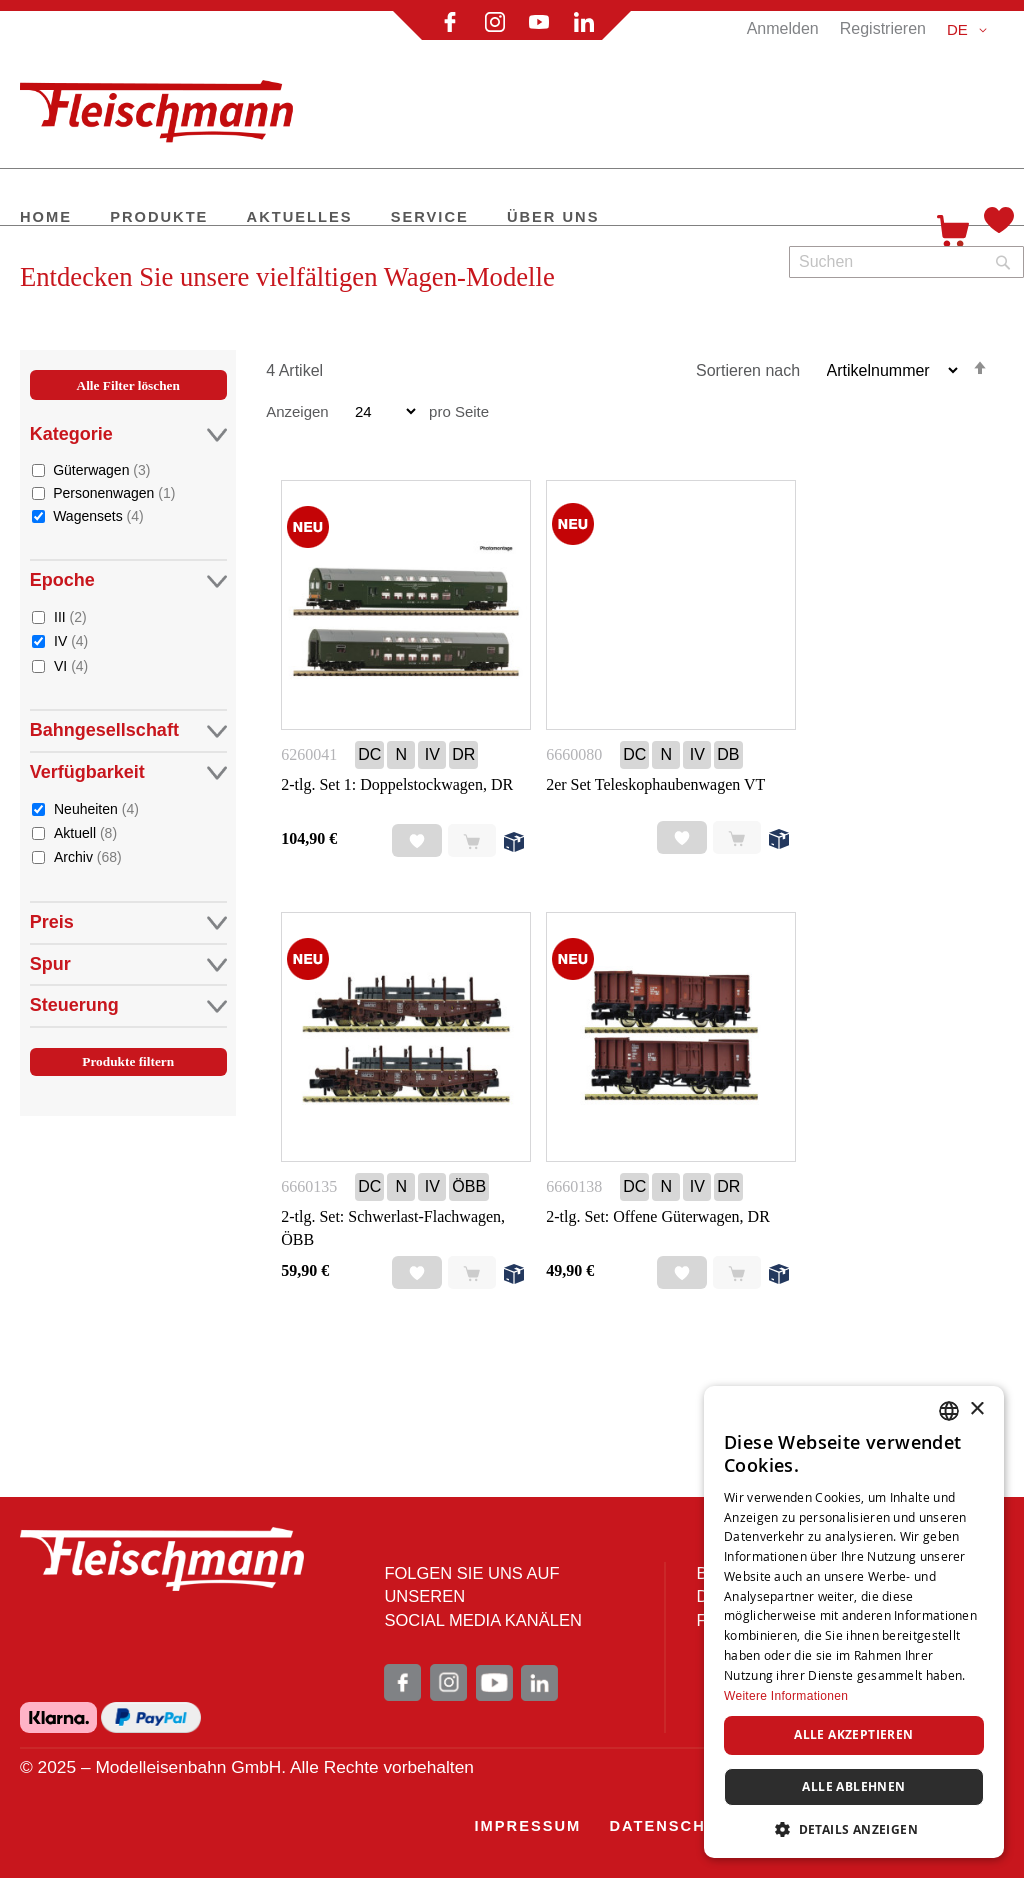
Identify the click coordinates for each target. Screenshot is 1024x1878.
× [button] (976, 1409)
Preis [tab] (128, 922)
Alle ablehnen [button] (853, 1786)
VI (71, 665)
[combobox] (906, 262)
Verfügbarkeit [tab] (128, 772)
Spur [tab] (128, 964)
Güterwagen (101, 469)
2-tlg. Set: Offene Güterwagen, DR (658, 1216)
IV (71, 640)
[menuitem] (46, 219)
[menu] (461, 219)
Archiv (88, 856)
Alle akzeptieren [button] (853, 1734)
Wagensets (98, 515)
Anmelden (783, 28)
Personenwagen (114, 492)
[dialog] (854, 1622)
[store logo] (165, 103)
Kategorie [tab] (128, 434)
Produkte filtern (128, 1061)
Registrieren (883, 28)
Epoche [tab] (128, 580)
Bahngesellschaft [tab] (128, 730)
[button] (970, 30)
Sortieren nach (748, 370)
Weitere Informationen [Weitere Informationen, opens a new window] (786, 1696)
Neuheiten (96, 808)
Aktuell (85, 832)
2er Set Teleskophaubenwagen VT (655, 784)
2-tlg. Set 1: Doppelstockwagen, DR (397, 784)
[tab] (128, 746)
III (70, 616)
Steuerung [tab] (128, 1005)
